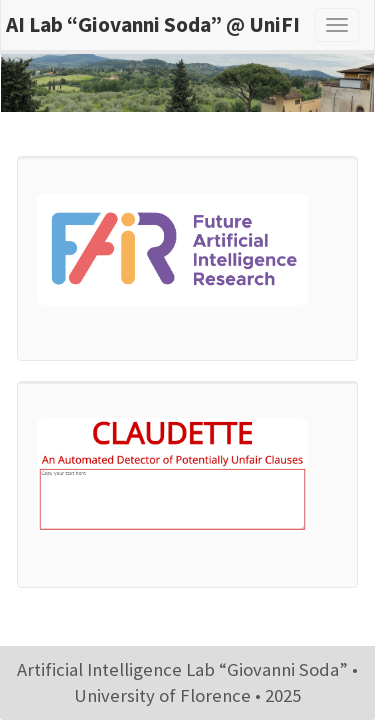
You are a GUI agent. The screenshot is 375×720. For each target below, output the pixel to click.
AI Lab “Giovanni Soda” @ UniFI (153, 24)
